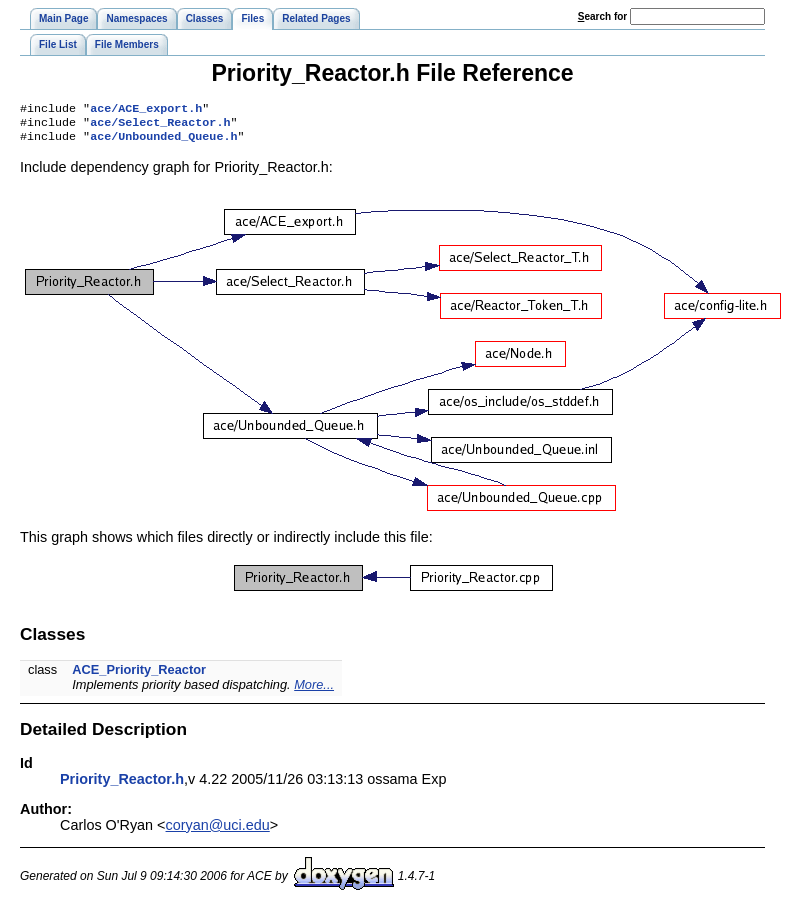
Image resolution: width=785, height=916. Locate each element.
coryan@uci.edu (218, 831)
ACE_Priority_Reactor (139, 675)
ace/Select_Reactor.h (160, 126)
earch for (602, 16)
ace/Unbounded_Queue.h (163, 142)
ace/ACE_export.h (146, 110)
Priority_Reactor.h (122, 785)
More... (314, 690)
